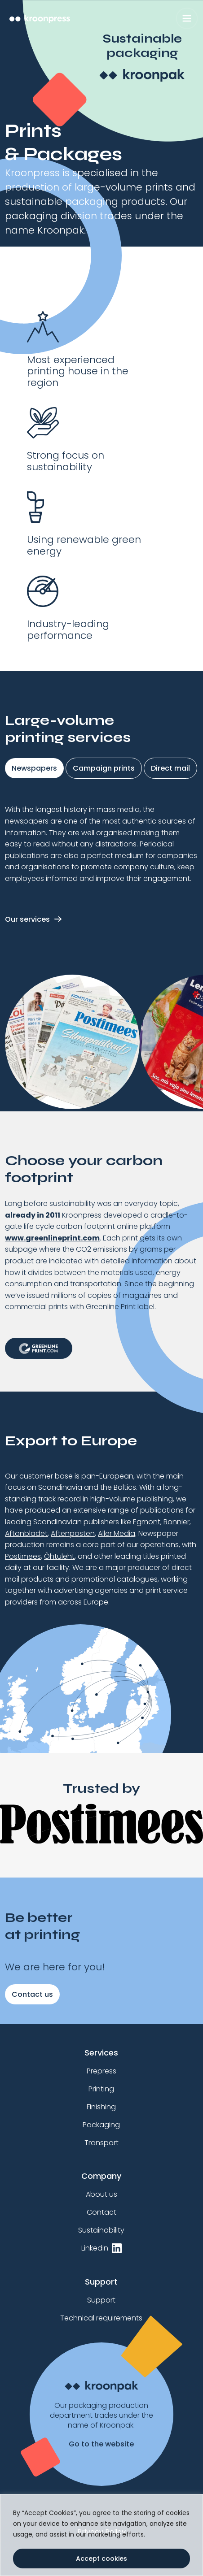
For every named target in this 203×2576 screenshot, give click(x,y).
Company (101, 2175)
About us (101, 2194)
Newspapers (34, 768)
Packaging (101, 2125)
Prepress (101, 2071)
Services (101, 2052)
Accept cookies (101, 2558)
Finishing (101, 2107)
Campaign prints (104, 768)
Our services (27, 919)
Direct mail (170, 768)
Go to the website (101, 2444)
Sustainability (101, 2230)
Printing (101, 2089)
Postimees (23, 1556)
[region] (101, 2535)
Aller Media (116, 1533)
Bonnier (176, 1522)
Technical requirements (101, 2318)
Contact (101, 2212)
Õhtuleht (59, 1556)
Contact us (32, 1994)
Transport (101, 2143)
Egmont (146, 1522)
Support (101, 2281)
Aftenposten (73, 1533)
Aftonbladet (26, 1533)
